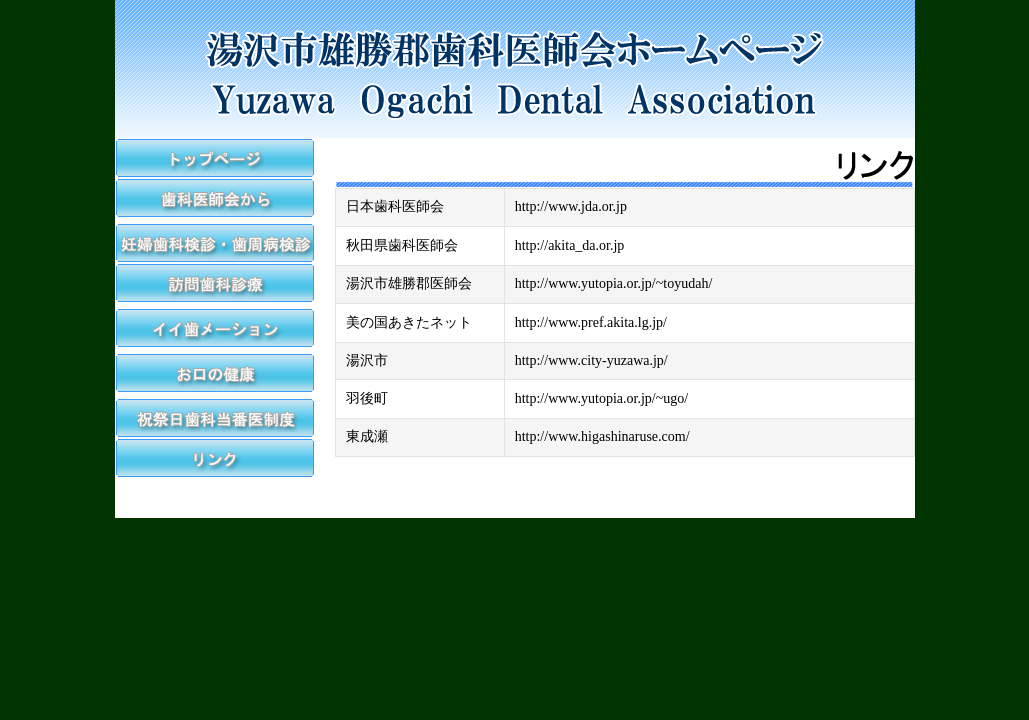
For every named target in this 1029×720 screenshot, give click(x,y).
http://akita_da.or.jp (570, 245)
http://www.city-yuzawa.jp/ (591, 360)
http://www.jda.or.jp (571, 206)
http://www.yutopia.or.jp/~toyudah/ (614, 283)
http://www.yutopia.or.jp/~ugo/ (602, 398)
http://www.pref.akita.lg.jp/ (591, 322)
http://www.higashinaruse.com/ (602, 436)
